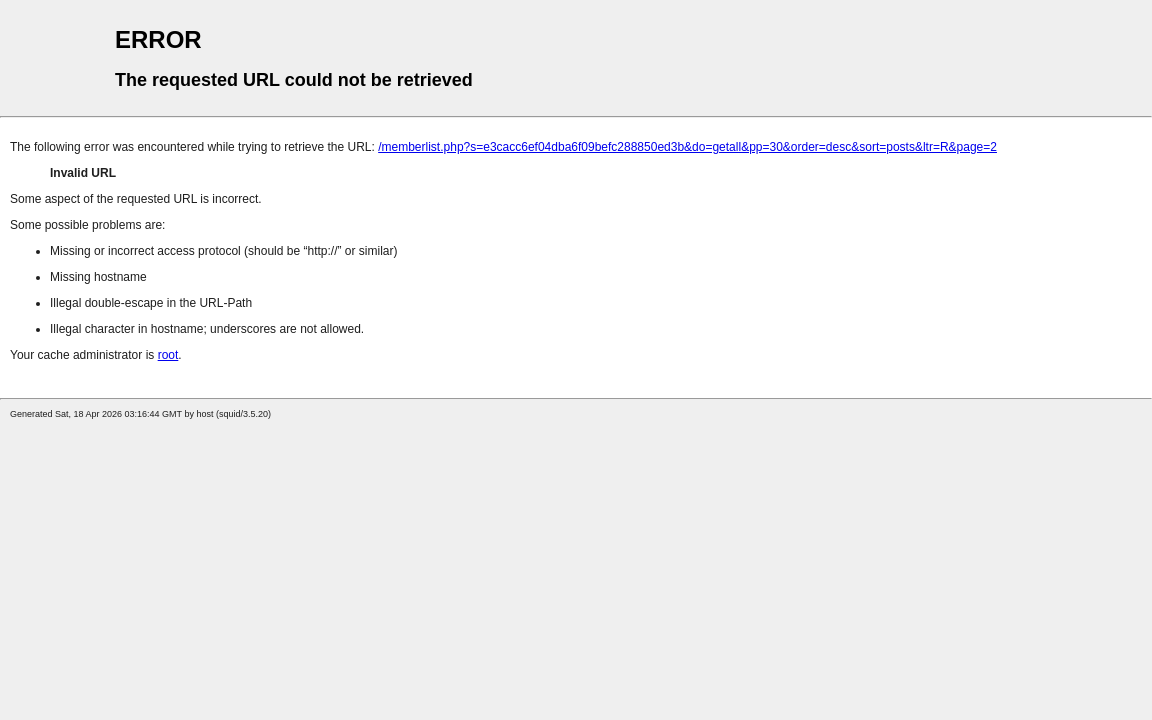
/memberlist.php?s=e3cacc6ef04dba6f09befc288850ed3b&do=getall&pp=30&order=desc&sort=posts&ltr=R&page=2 (687, 147)
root (168, 355)
